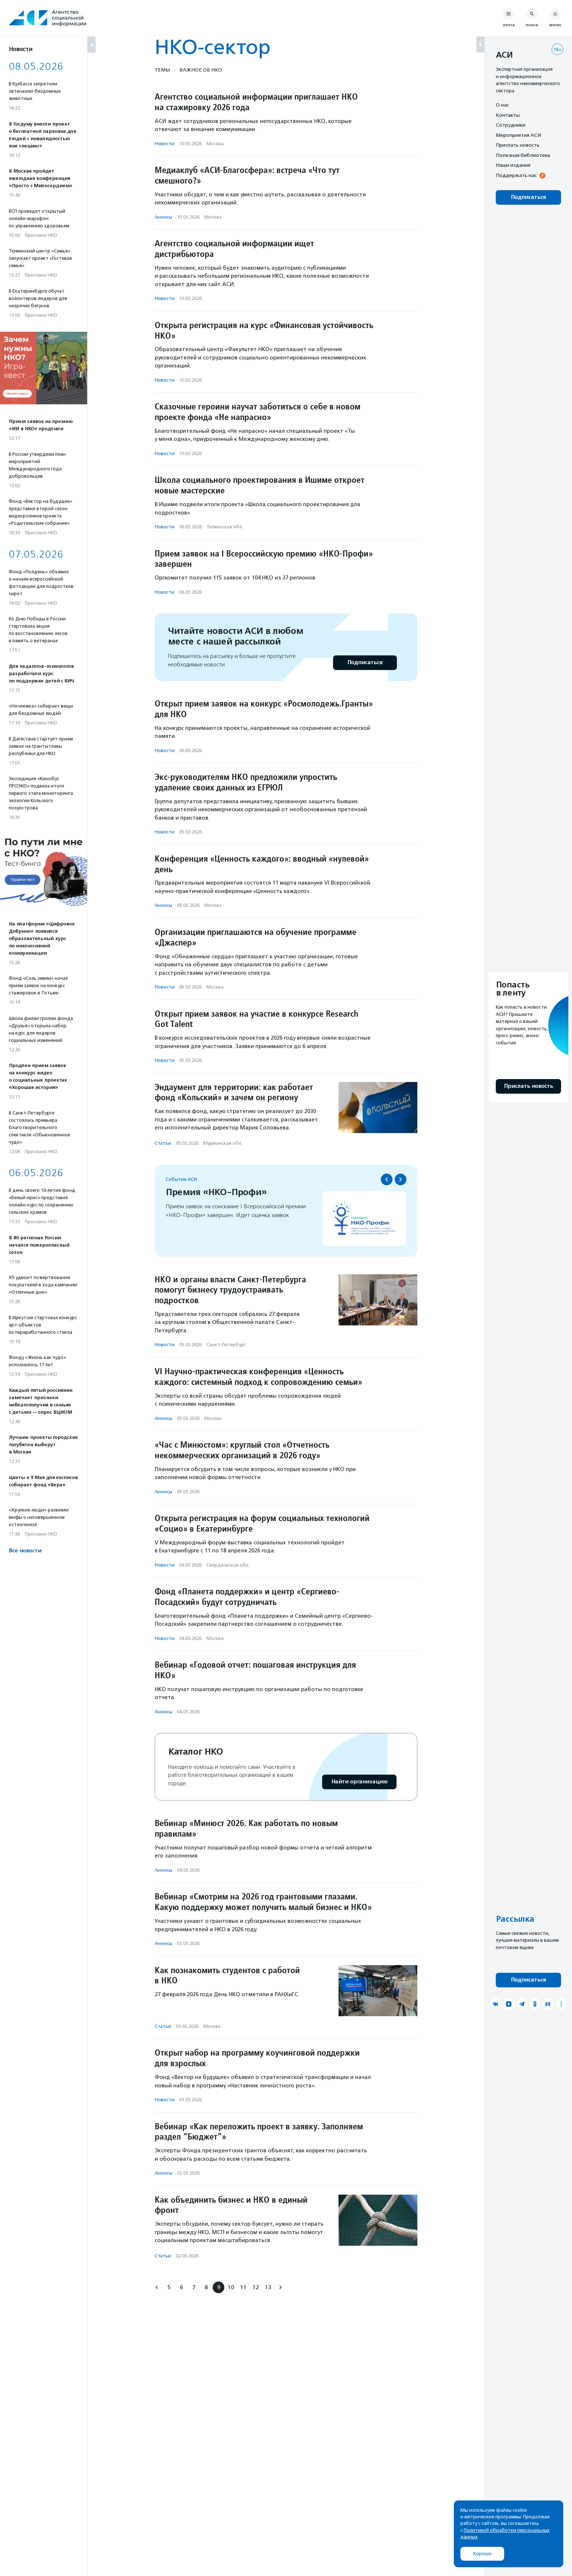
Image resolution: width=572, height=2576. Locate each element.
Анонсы (163, 217)
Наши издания (513, 165)
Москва (215, 143)
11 (243, 2287)
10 (231, 2287)
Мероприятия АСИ (518, 135)
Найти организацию (359, 1781)
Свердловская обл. (228, 1565)
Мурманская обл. (222, 1143)
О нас (502, 105)
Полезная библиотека (523, 155)
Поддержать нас (516, 175)
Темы (162, 70)
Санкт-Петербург (226, 1344)
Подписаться (365, 662)
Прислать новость (518, 145)
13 (268, 2287)
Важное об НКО (200, 70)
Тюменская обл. (224, 527)
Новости (164, 143)
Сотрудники (510, 125)
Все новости (25, 1550)
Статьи (163, 1143)
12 (255, 2287)
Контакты (508, 115)
